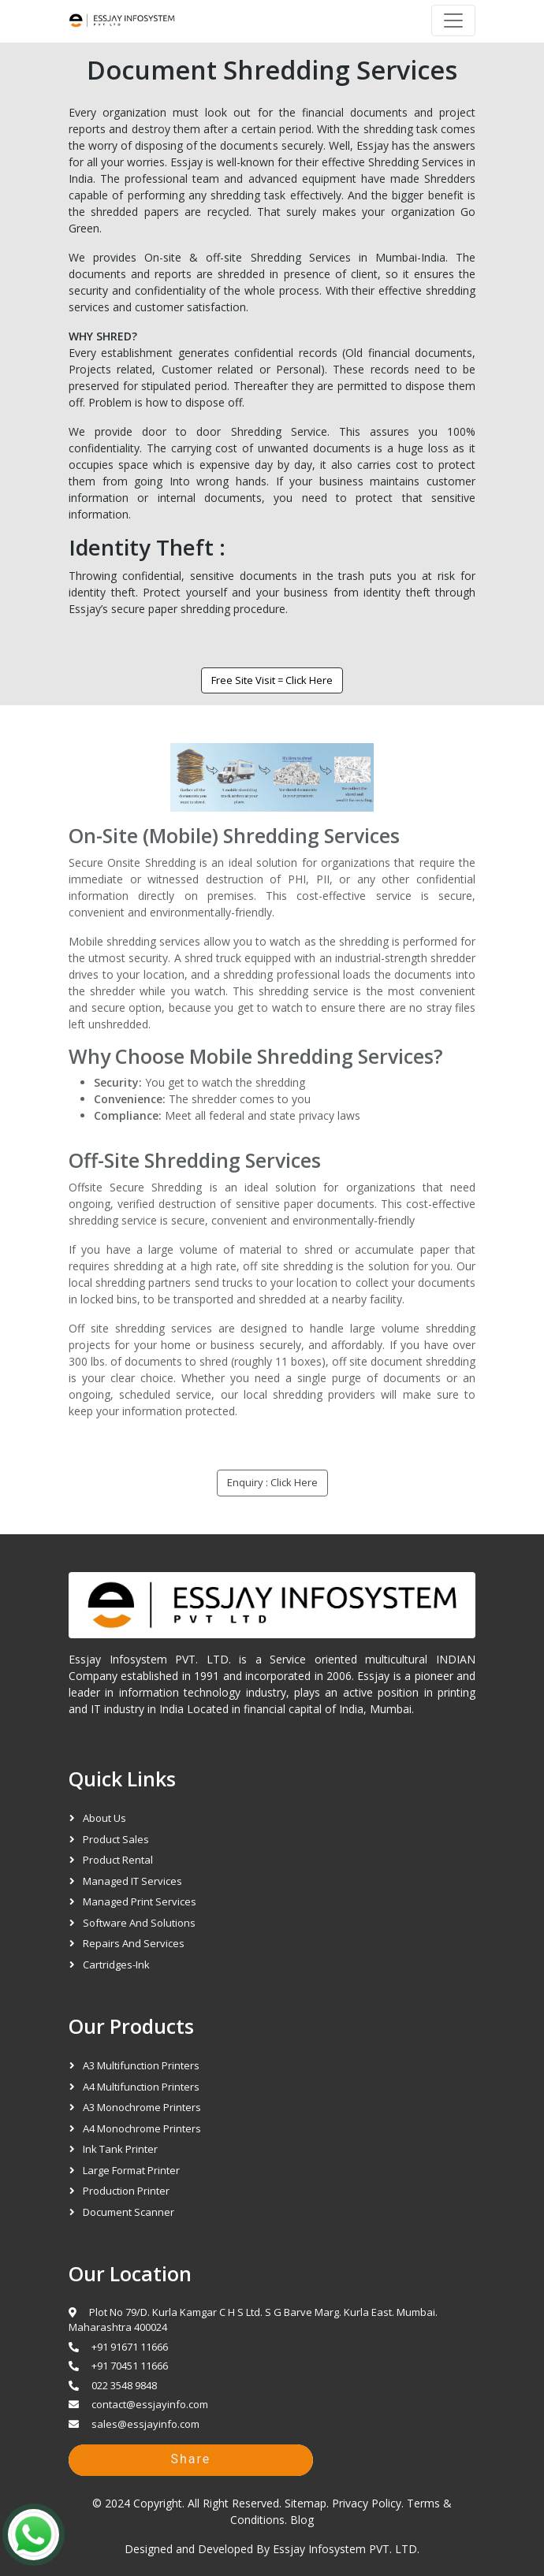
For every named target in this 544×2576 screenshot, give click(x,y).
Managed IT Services (132, 1881)
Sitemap (305, 2503)
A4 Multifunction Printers (141, 2087)
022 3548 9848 (113, 2385)
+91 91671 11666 (118, 2347)
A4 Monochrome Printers (142, 2128)
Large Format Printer (131, 2170)
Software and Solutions (139, 1923)
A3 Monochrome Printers (142, 2107)
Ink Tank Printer (120, 2149)
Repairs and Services (133, 1943)
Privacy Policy (366, 2503)
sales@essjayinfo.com (134, 2424)
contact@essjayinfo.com (138, 2404)
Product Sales (116, 1839)
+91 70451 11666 (118, 2366)
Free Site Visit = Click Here (266, 680)
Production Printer (126, 2191)
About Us (104, 1818)
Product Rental (118, 1860)
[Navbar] (453, 20)
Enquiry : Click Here (272, 1482)
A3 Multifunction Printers (141, 2065)
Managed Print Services (139, 1901)
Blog (302, 2519)
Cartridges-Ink (116, 1964)
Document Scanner (128, 2212)
